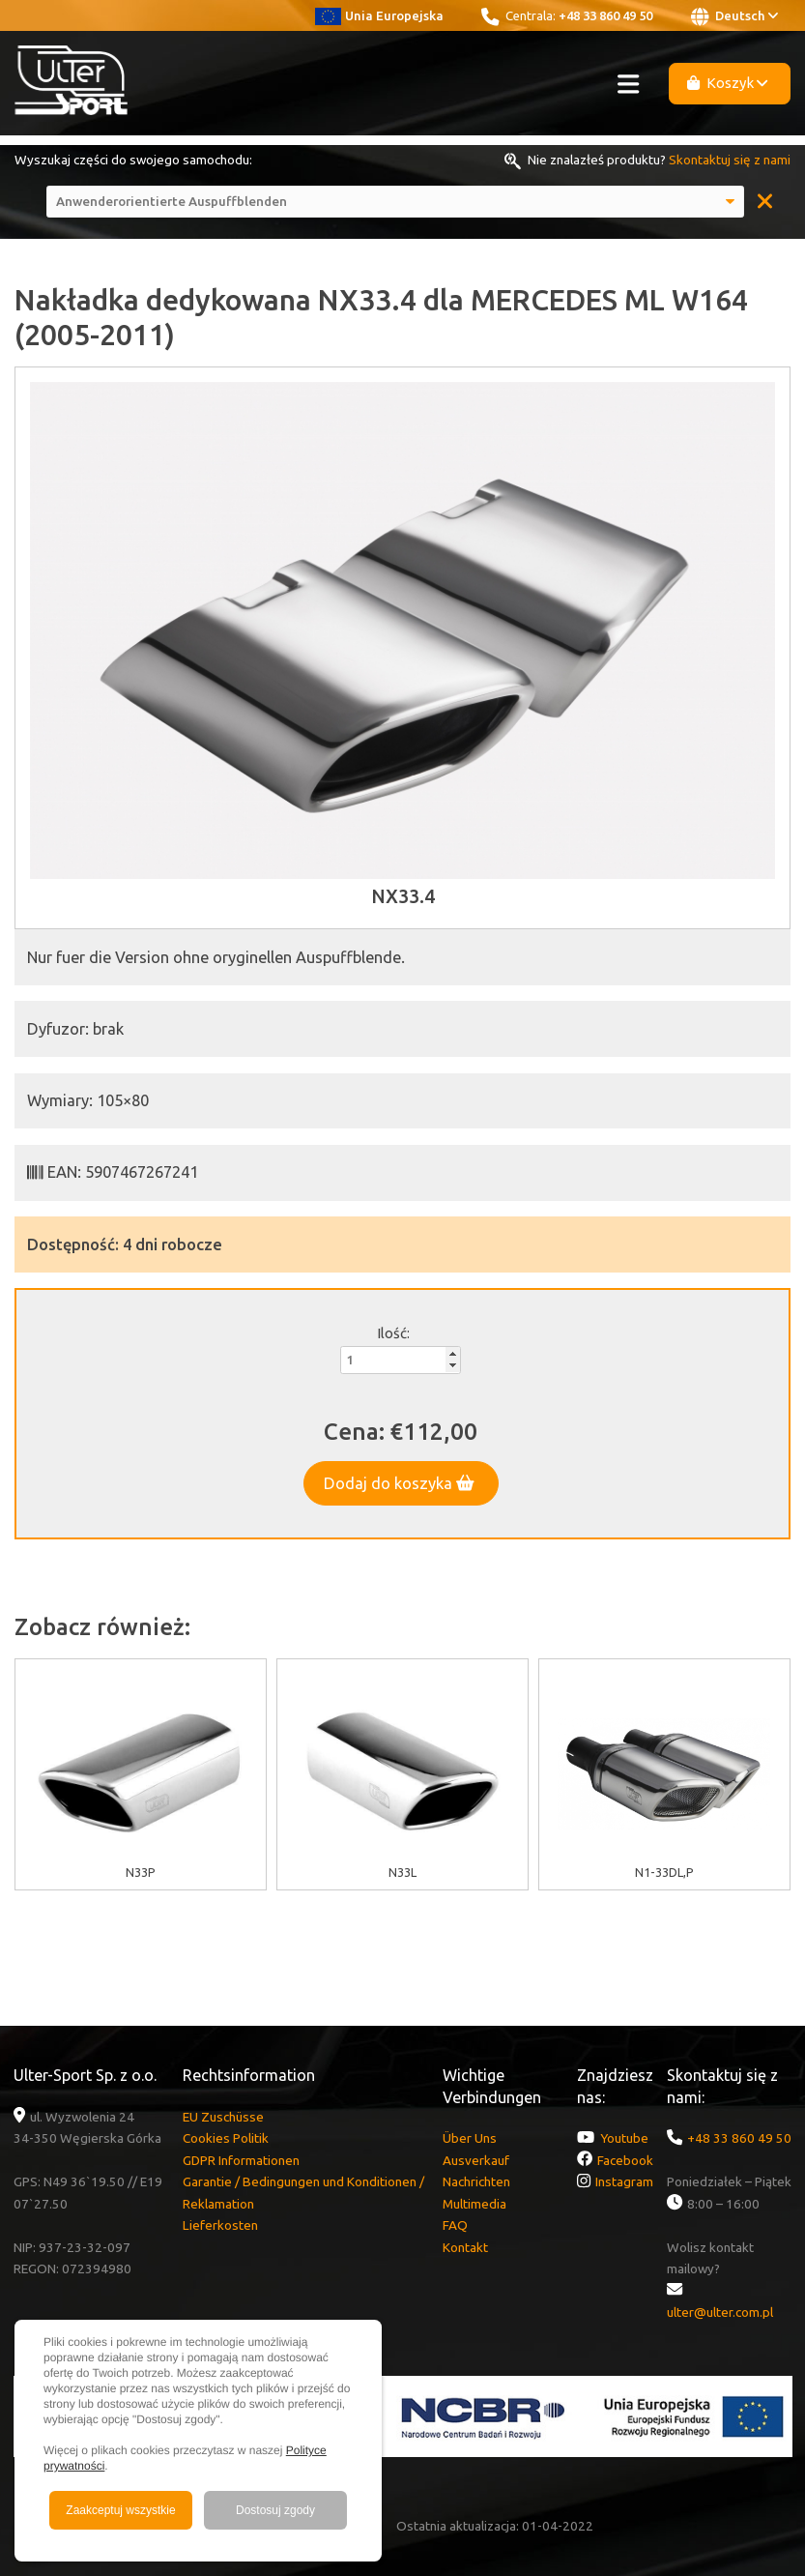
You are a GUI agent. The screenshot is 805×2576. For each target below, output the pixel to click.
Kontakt (465, 2247)
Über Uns (470, 2138)
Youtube (624, 2138)
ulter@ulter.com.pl (720, 2312)
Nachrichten (476, 2181)
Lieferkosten (220, 2225)
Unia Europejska (379, 15)
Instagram (624, 2181)
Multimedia (474, 2203)
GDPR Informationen (241, 2160)
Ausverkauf (476, 2160)
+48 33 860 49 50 (605, 15)
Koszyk (727, 82)
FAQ (455, 2225)
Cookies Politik (226, 2138)
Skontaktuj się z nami (730, 159)
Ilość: (393, 1333)
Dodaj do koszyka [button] (399, 1483)
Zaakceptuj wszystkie (120, 2510)
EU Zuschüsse (223, 2116)
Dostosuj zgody (275, 2510)
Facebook (625, 2160)
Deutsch (734, 16)
